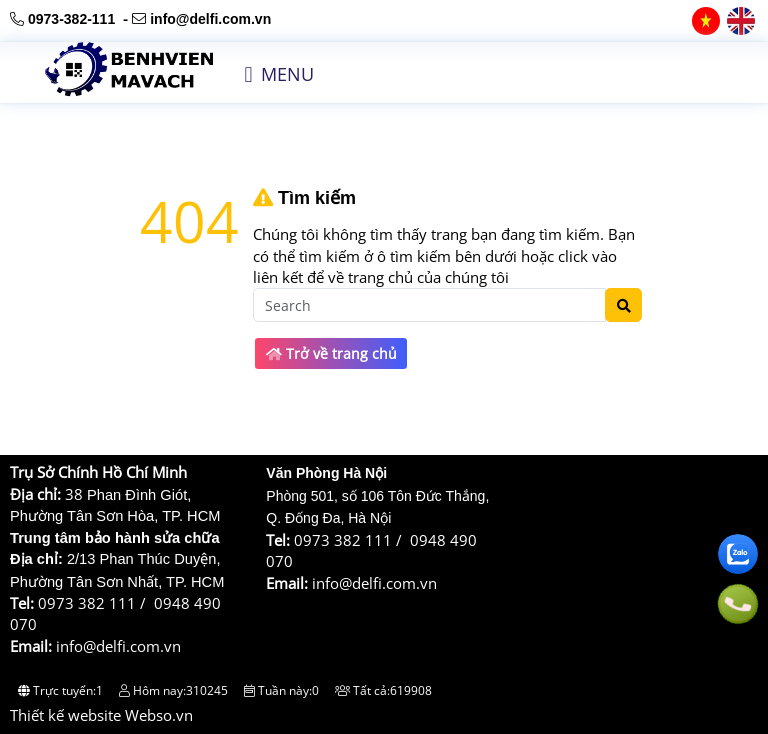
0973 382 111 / (96, 603)
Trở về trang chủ (331, 353)
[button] (249, 75)
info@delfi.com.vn (210, 19)
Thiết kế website (65, 715)
